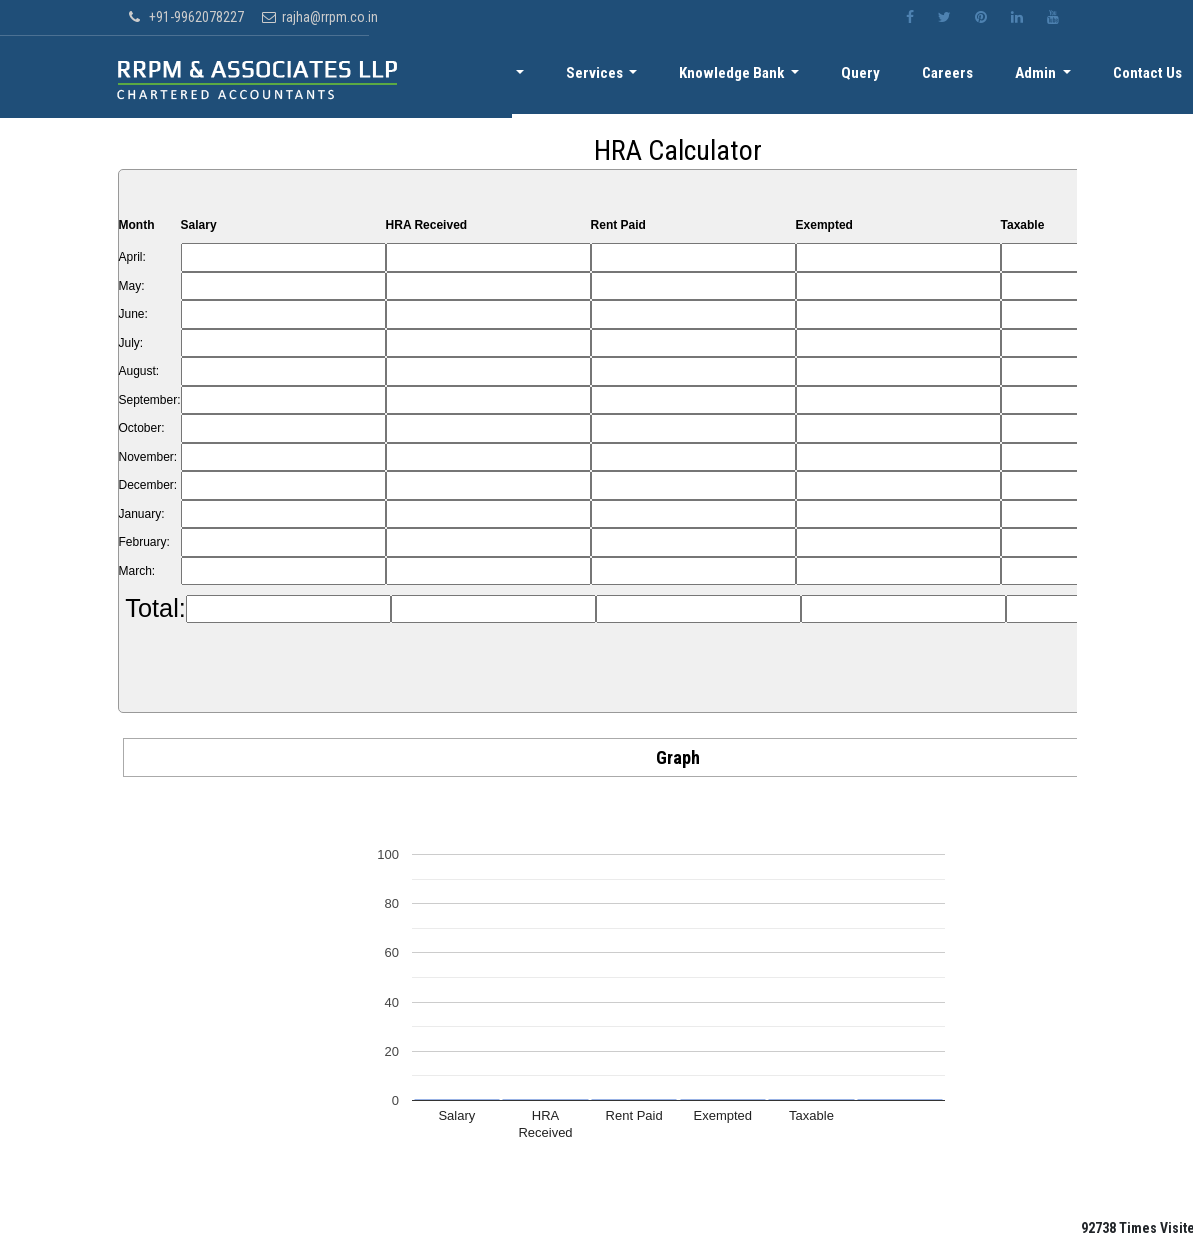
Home (455, 77)
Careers (962, 77)
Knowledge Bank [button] (760, 77)
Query (881, 77)
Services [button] (628, 77)
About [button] (530, 77)
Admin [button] (1046, 77)
